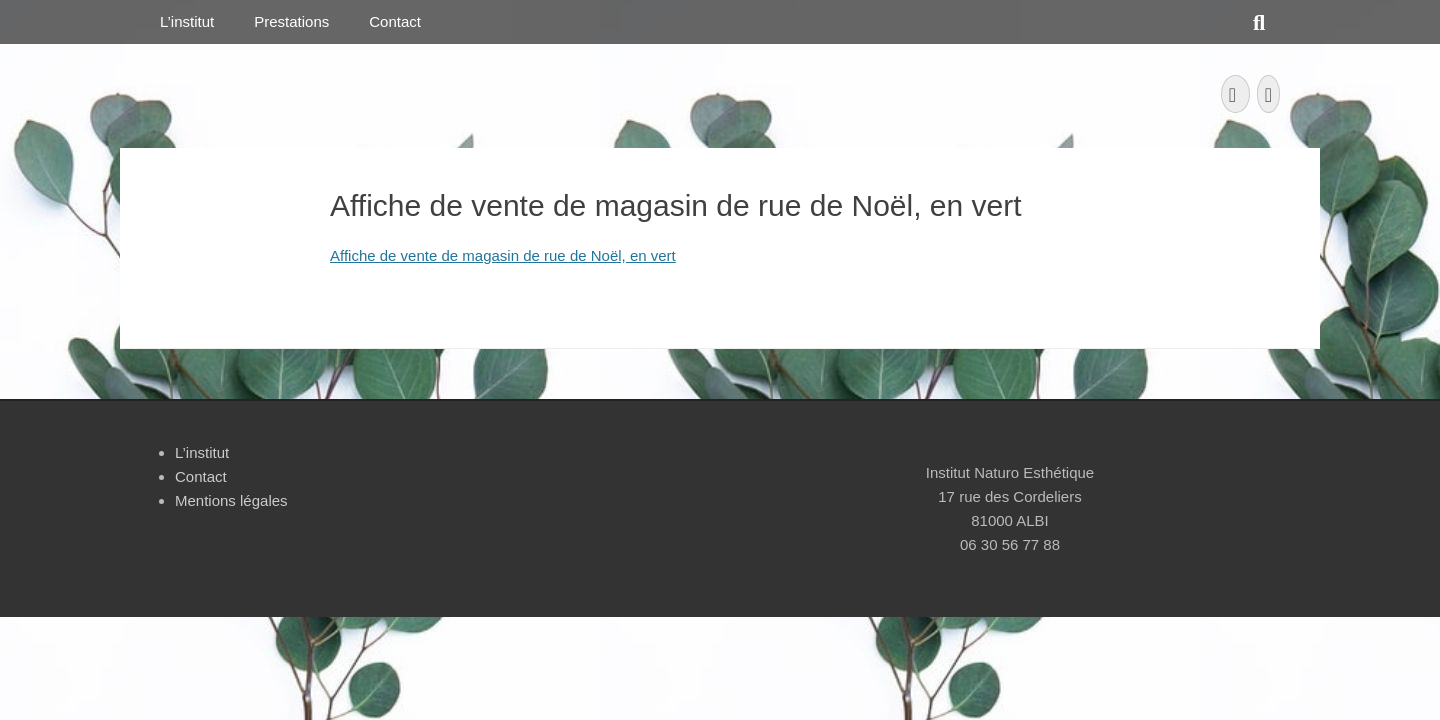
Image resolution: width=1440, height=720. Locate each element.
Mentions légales (231, 500)
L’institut (187, 21)
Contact (395, 21)
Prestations (291, 21)
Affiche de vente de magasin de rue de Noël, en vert (503, 255)
